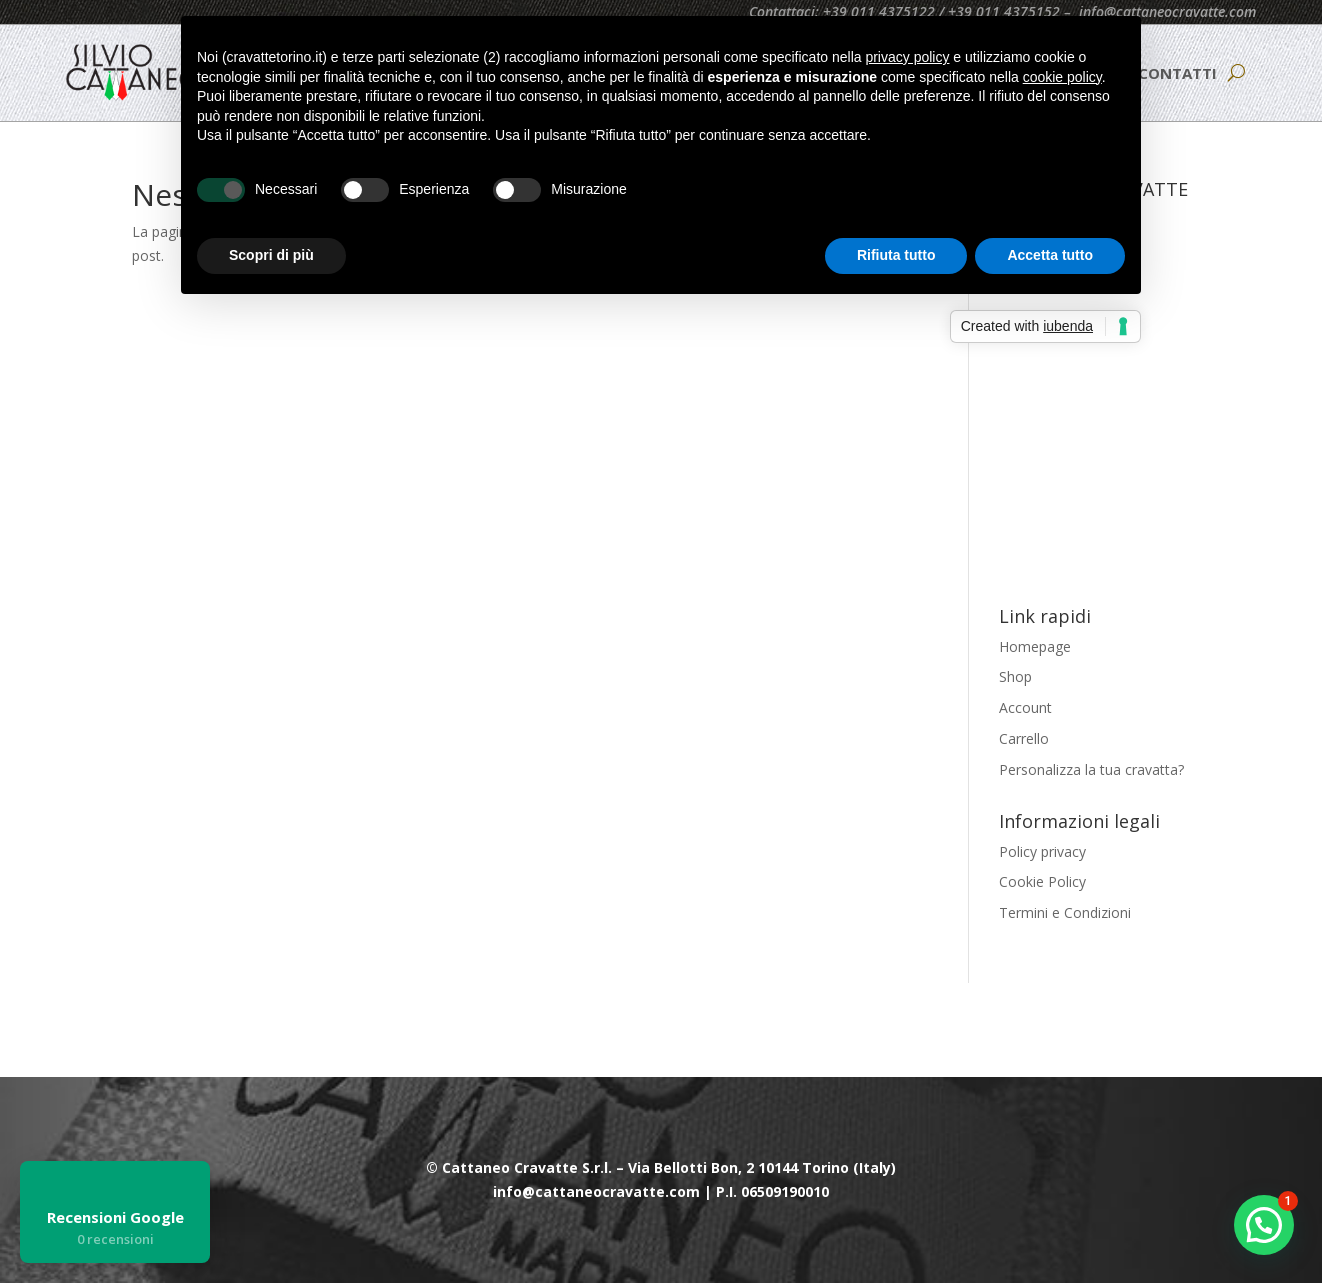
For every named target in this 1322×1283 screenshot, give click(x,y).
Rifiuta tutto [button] (896, 255)
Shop (1015, 676)
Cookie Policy (1042, 881)
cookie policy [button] (1062, 77)
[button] (1264, 1225)
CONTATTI (1177, 73)
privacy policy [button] (907, 57)
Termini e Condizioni (1065, 912)
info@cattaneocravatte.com (1167, 11)
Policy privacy (1042, 851)
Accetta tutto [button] (1050, 255)
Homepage (1035, 646)
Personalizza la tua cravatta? (1091, 769)
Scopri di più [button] (271, 255)
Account (1025, 707)
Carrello (1024, 738)
